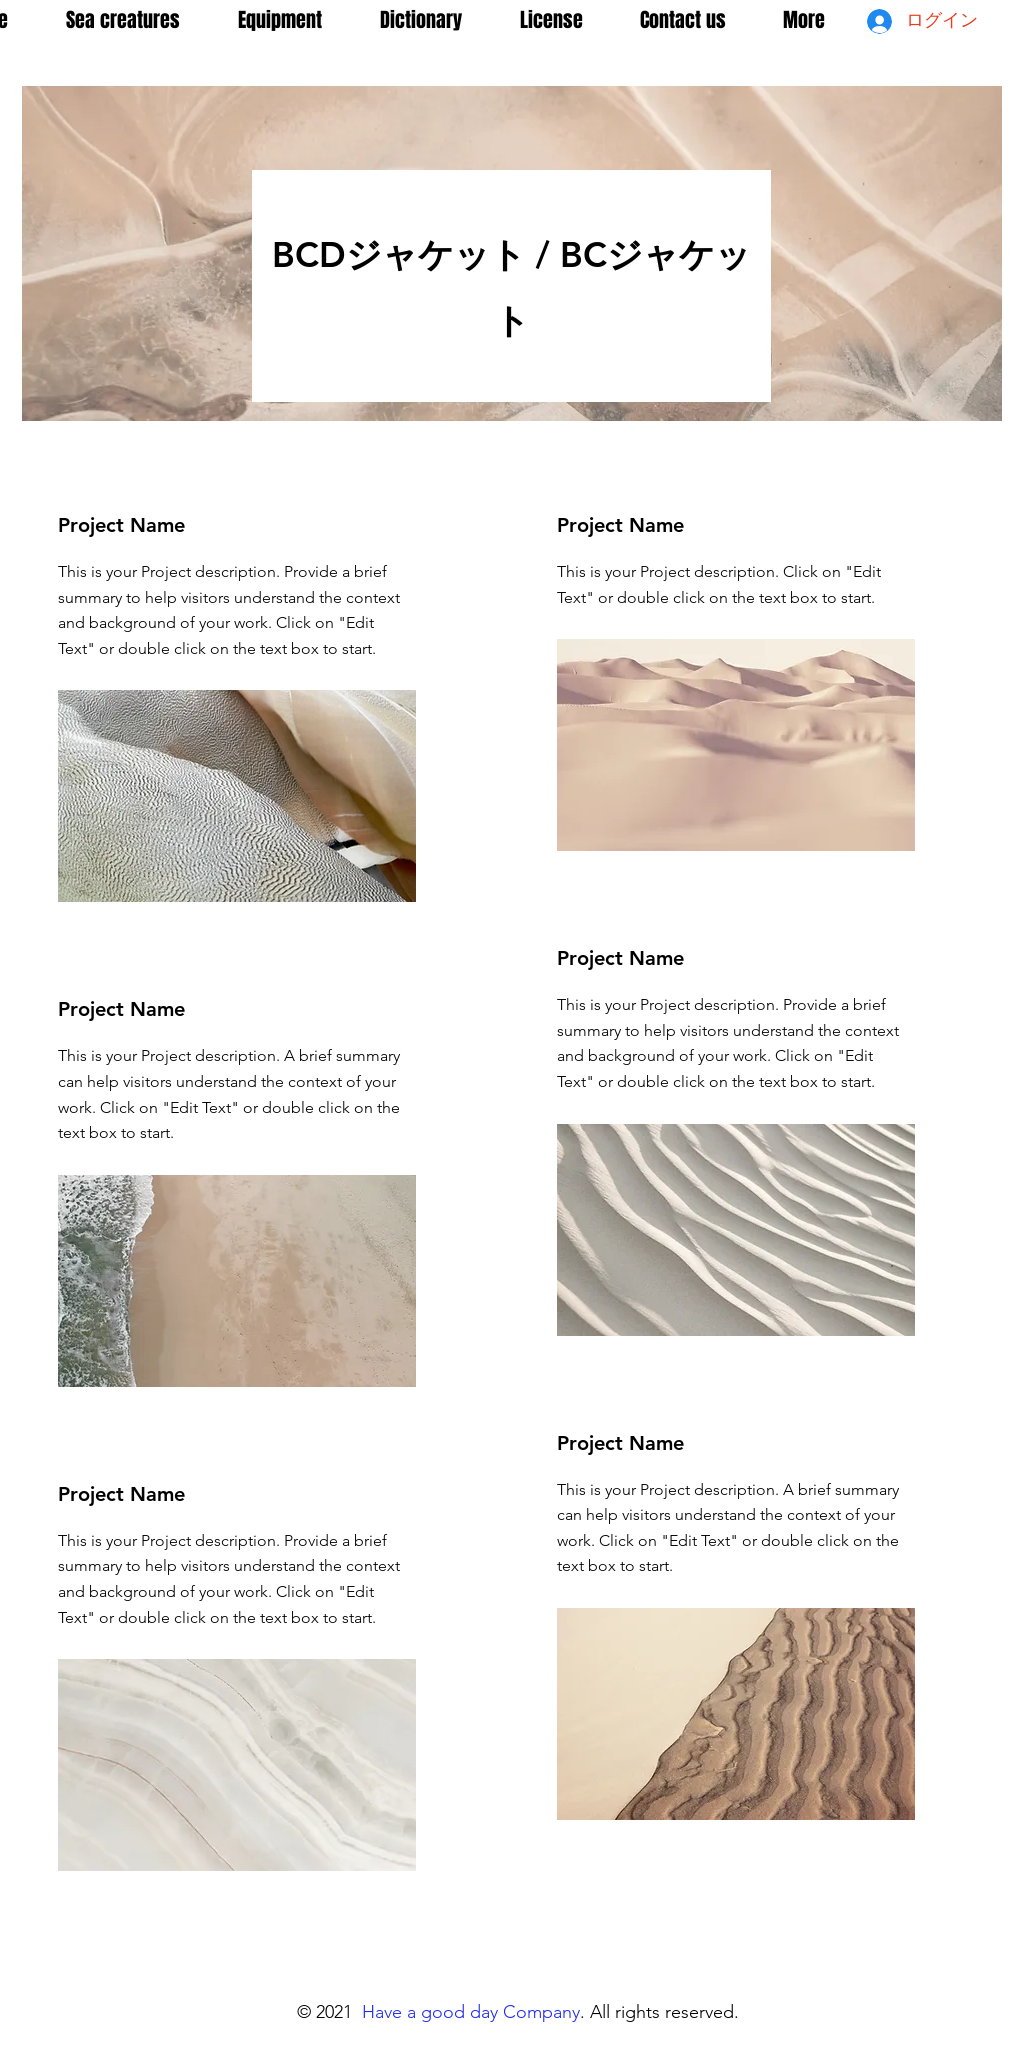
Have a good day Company (471, 2012)
